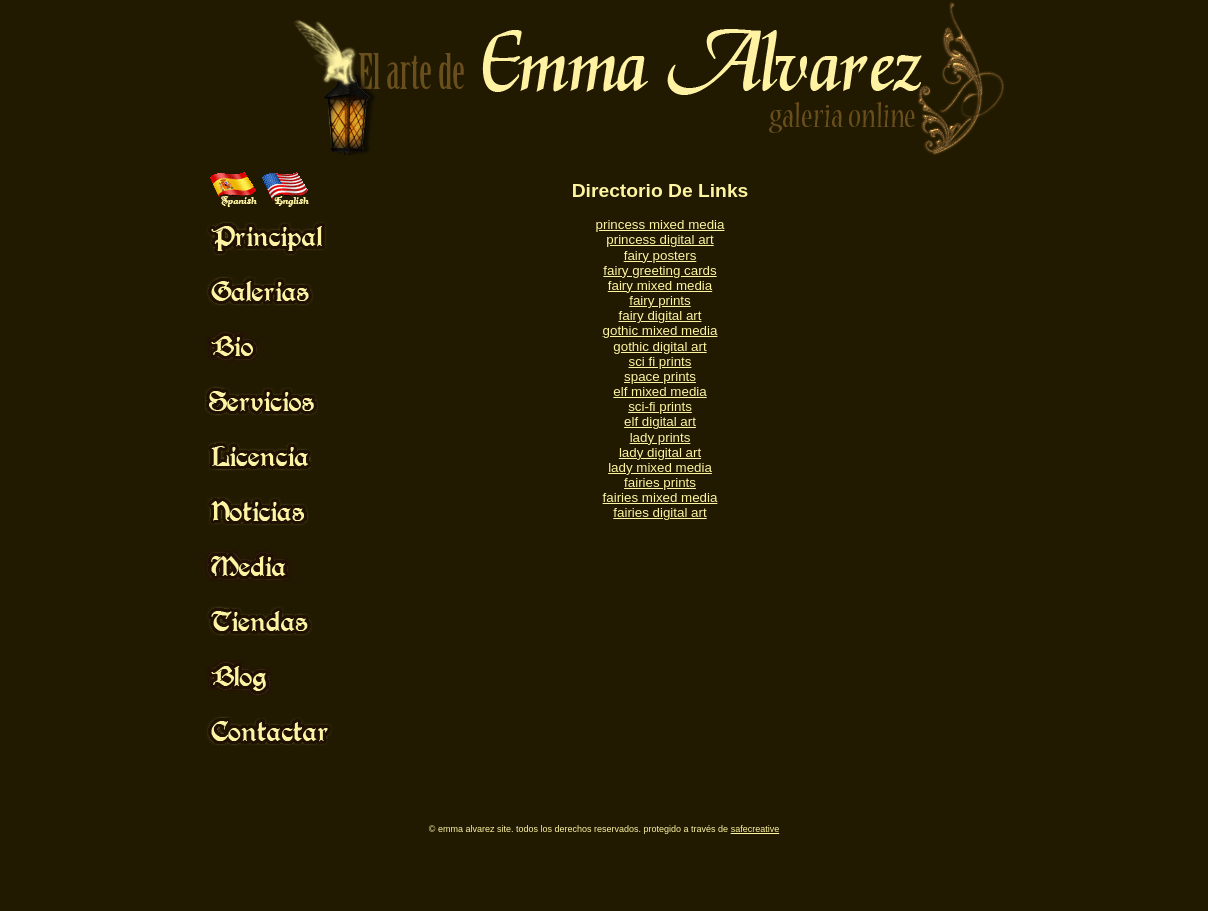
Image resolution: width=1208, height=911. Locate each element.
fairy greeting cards (659, 270)
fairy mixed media (660, 285)
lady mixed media (660, 467)
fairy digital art (660, 315)
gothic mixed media (660, 330)
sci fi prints (660, 361)
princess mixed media (660, 224)
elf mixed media (659, 391)
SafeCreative (755, 829)
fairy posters (660, 255)
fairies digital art (659, 512)
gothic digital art (659, 346)
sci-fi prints (660, 406)
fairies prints (660, 482)
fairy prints (659, 300)
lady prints (660, 437)
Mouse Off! (285, 236)
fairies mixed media (660, 497)
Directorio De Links (660, 190)
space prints (660, 376)
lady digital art (660, 452)
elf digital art (660, 421)
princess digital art (659, 239)
